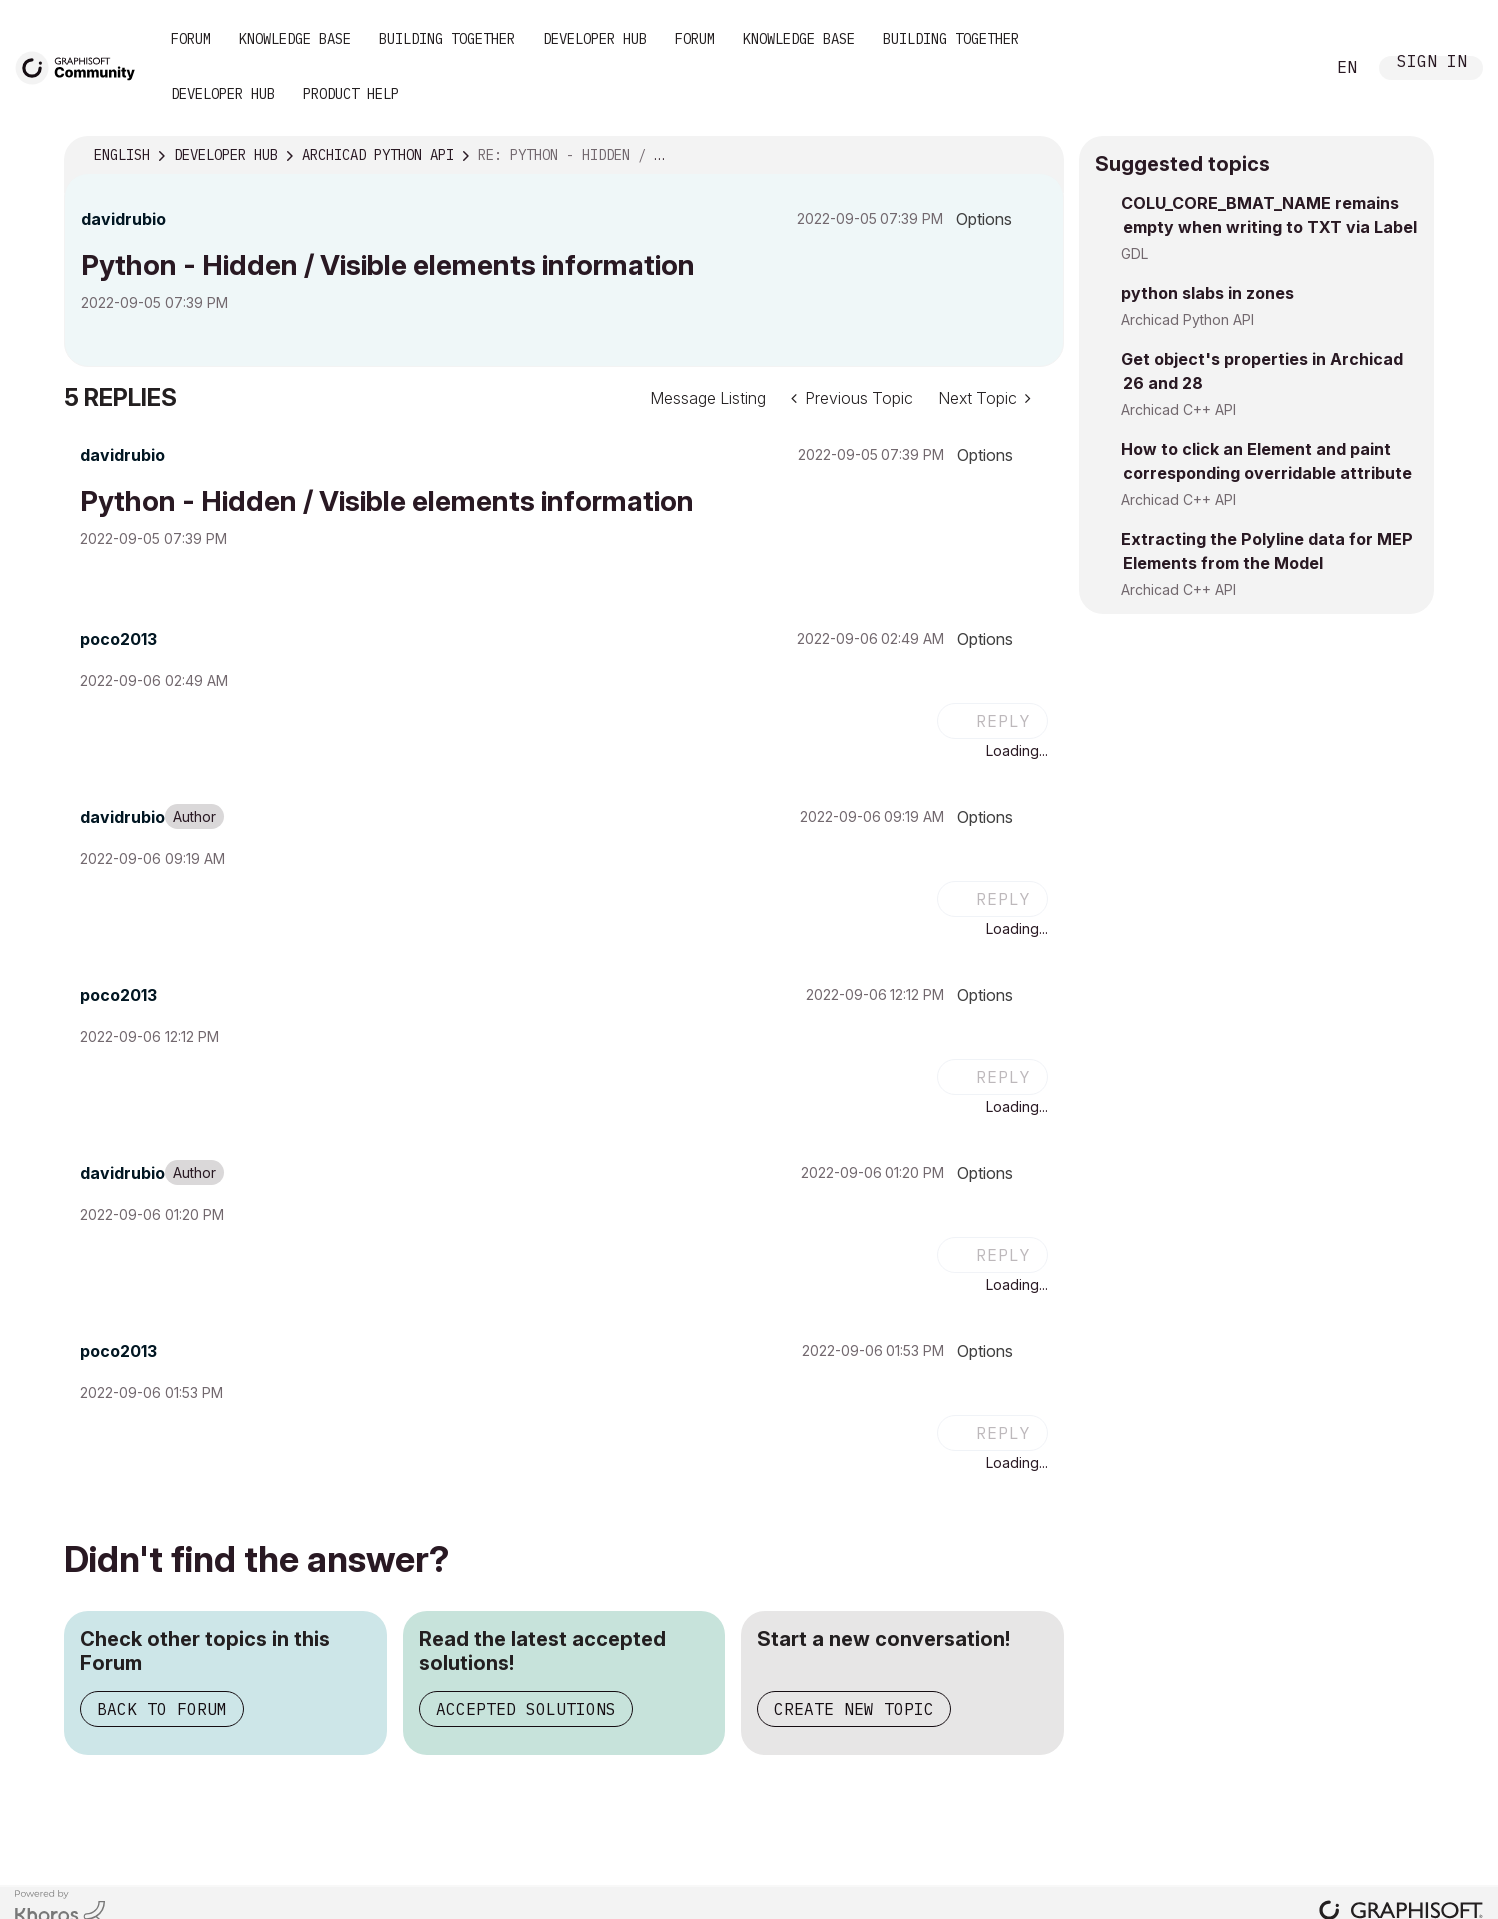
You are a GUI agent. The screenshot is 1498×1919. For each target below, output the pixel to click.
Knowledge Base (295, 39)
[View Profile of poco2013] (118, 639)
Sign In (1432, 63)
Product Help (351, 94)
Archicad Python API (1187, 319)
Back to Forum (162, 1709)
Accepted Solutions (526, 1709)
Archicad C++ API (1178, 409)
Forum (191, 39)
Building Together (447, 39)
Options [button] (984, 219)
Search (1287, 68)
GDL (1134, 253)
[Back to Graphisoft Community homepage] (82, 66)
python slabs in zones (1207, 293)
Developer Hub (595, 39)
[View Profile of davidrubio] (123, 219)
